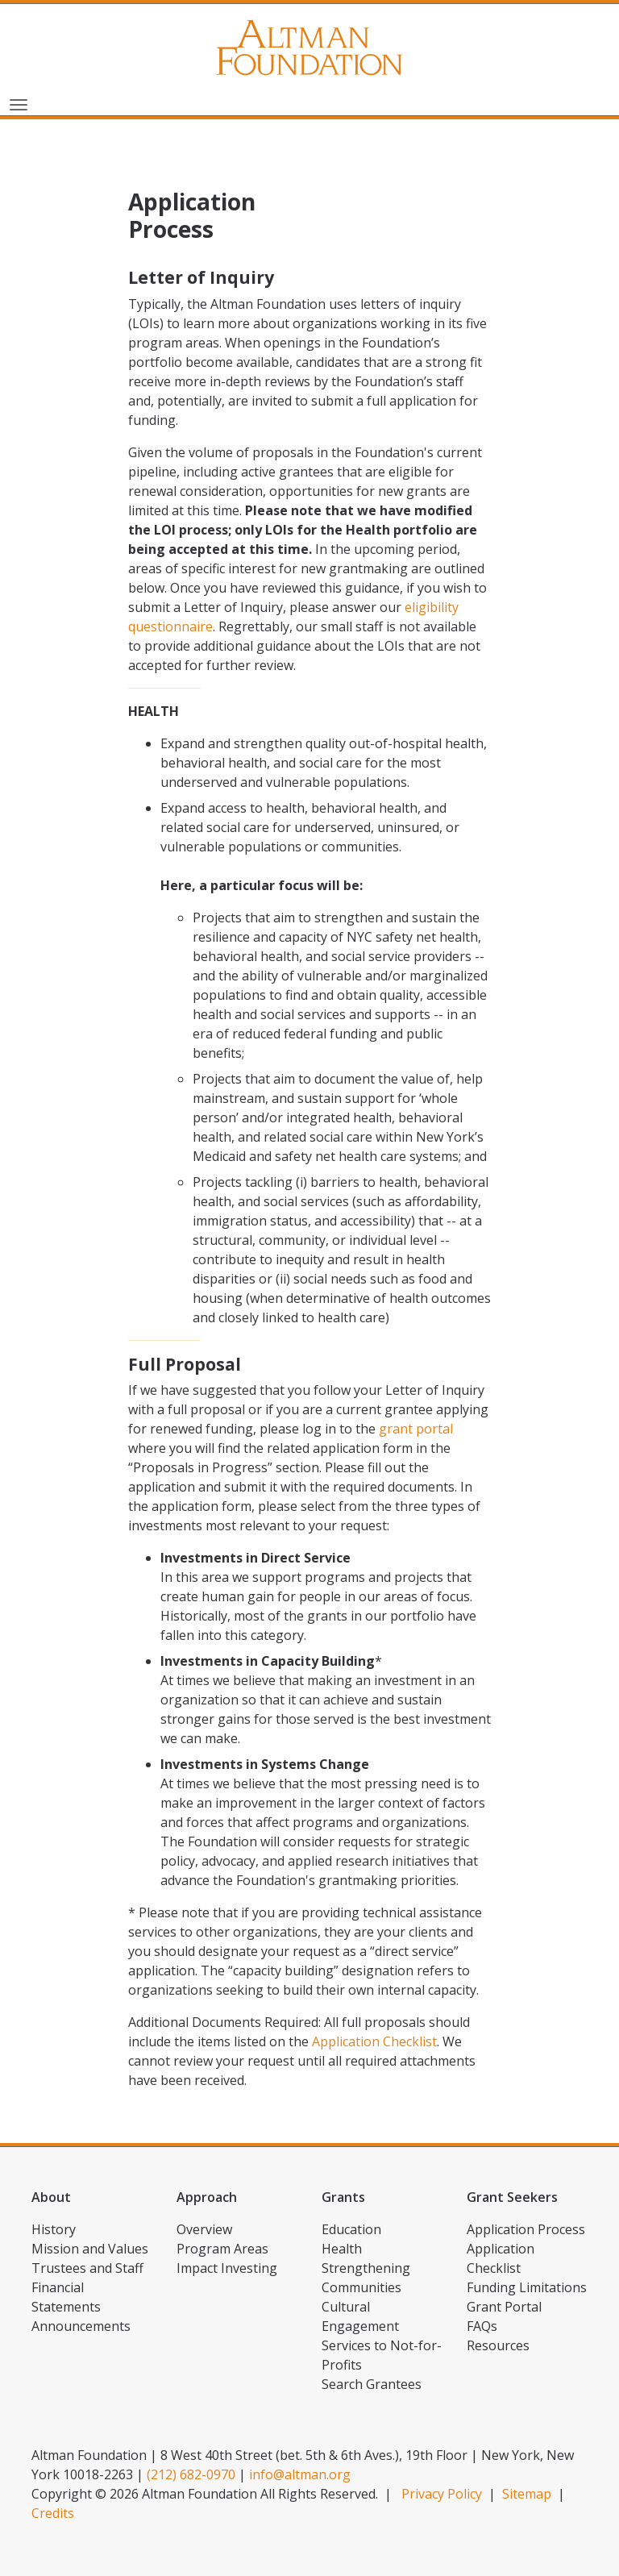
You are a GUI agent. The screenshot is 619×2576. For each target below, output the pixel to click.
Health (342, 2249)
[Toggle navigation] (18, 103)
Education (351, 2229)
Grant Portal (504, 2307)
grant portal (416, 1429)
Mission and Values (89, 2249)
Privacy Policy (441, 2494)
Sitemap (526, 2494)
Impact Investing (227, 2268)
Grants (343, 2197)
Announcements (81, 2326)
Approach (207, 2197)
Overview (204, 2229)
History (53, 2229)
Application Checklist (374, 2041)
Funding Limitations (527, 2287)
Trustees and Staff (87, 2268)
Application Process (526, 2229)
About (51, 2197)
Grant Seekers (512, 2197)
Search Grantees (372, 2384)
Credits (52, 2513)
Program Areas (222, 2249)
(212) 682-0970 (191, 2474)
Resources (498, 2345)
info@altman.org (300, 2474)
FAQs (482, 2326)
